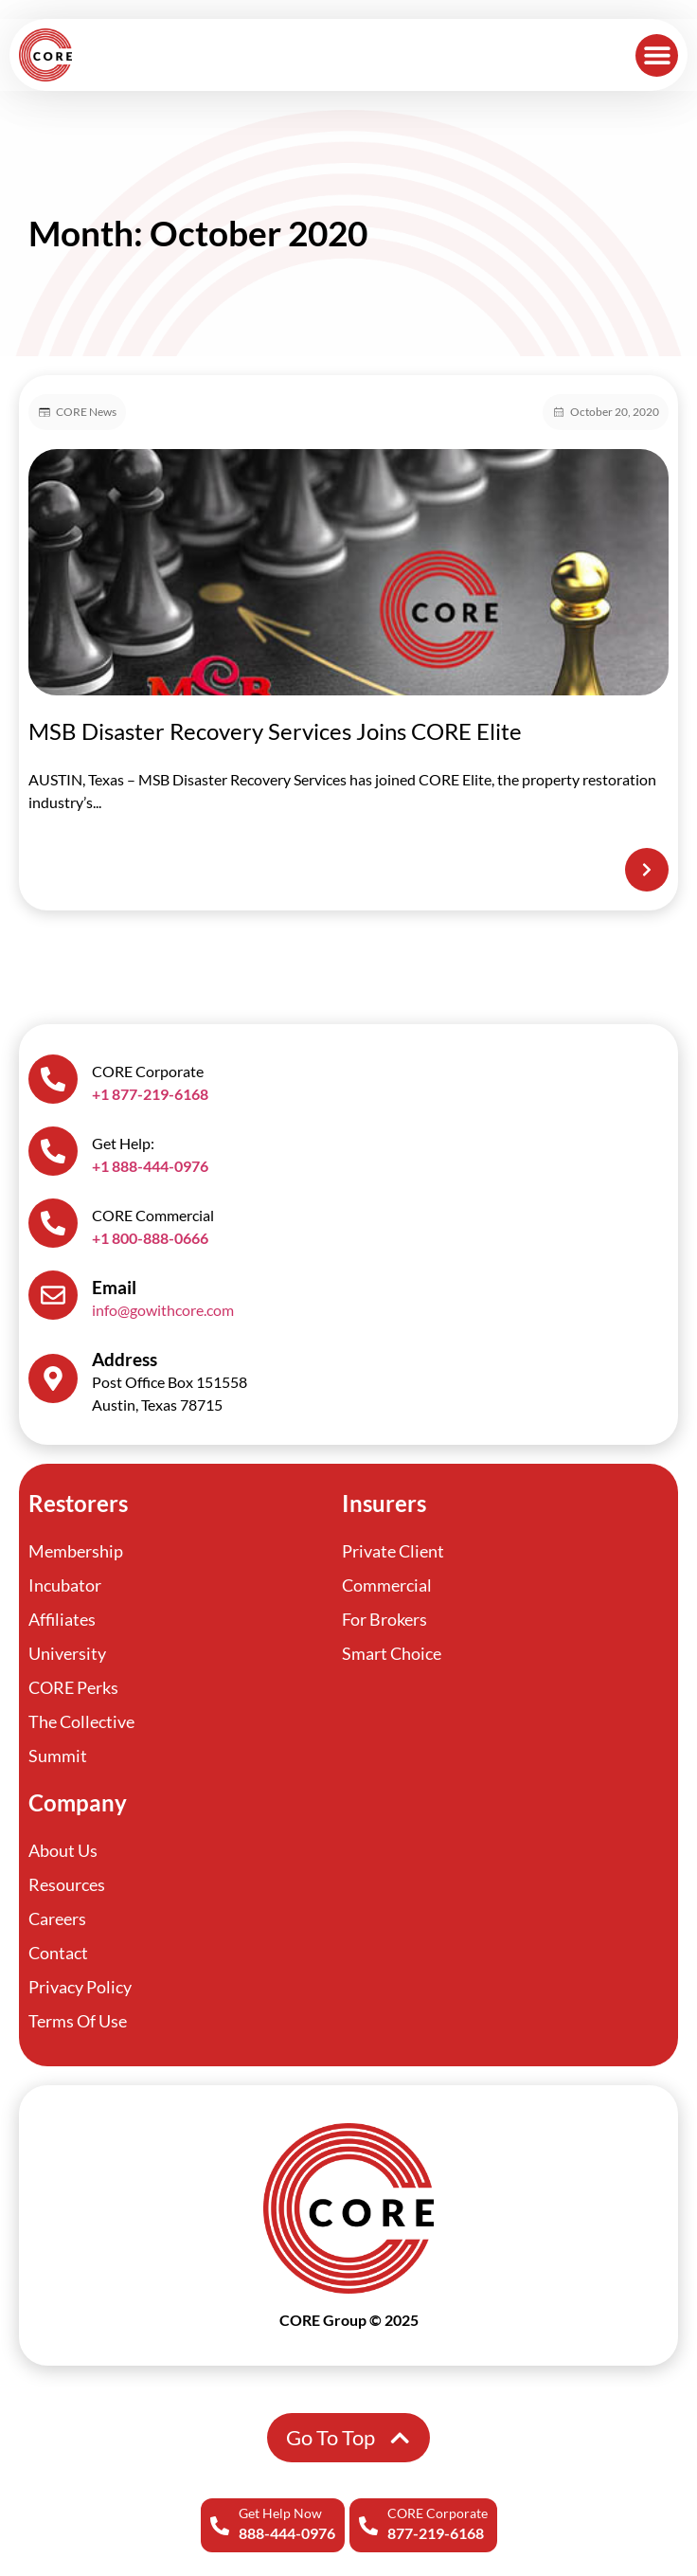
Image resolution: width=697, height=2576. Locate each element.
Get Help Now (280, 2513)
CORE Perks (73, 1687)
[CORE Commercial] (53, 1223)
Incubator (64, 1585)
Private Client (393, 1550)
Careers (57, 1918)
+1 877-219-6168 (150, 1094)
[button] (656, 55)
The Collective (81, 1721)
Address (124, 1359)
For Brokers (384, 1619)
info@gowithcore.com (163, 1310)
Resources (66, 1884)
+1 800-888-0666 (150, 1238)
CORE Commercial (153, 1215)
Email (114, 1287)
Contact (58, 1952)
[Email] (53, 1295)
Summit (57, 1755)
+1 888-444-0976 (150, 1166)
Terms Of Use (77, 2020)
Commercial (387, 1585)
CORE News (86, 412)
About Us (63, 1850)
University (67, 1653)
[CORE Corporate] (368, 2525)
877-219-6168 (435, 2533)
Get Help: (123, 1143)
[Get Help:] (53, 1151)
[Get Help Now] (219, 2525)
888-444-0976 (287, 2533)
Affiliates (62, 1619)
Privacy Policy (80, 1986)
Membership (75, 1550)
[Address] (53, 1378)
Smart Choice (391, 1653)
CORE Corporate (437, 2513)
